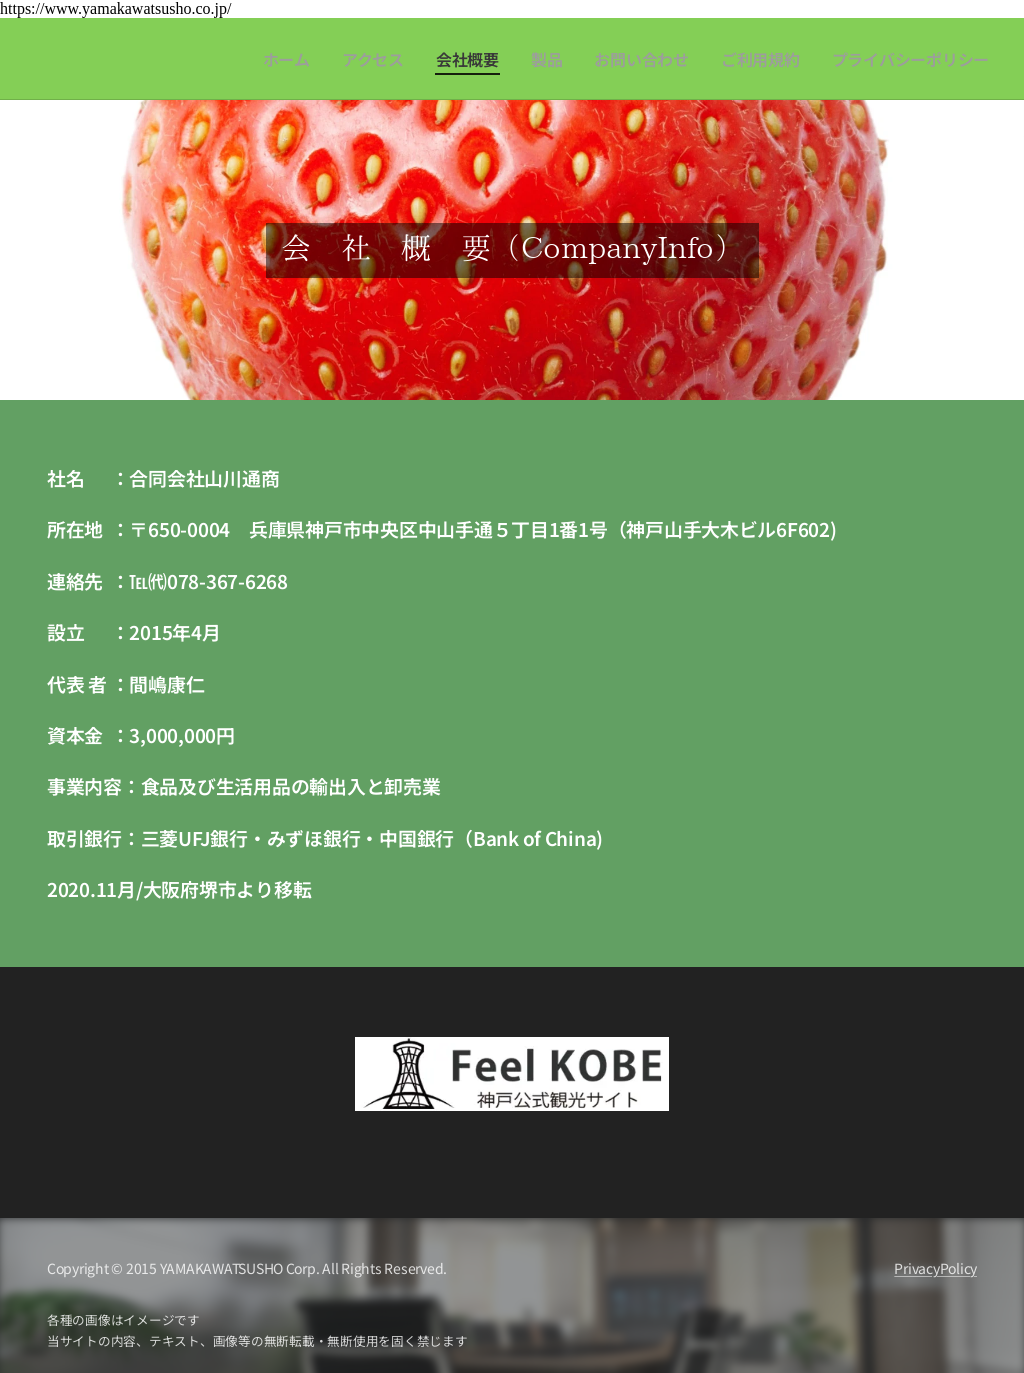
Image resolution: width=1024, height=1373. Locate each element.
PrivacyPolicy (935, 1268)
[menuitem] (325, 59)
